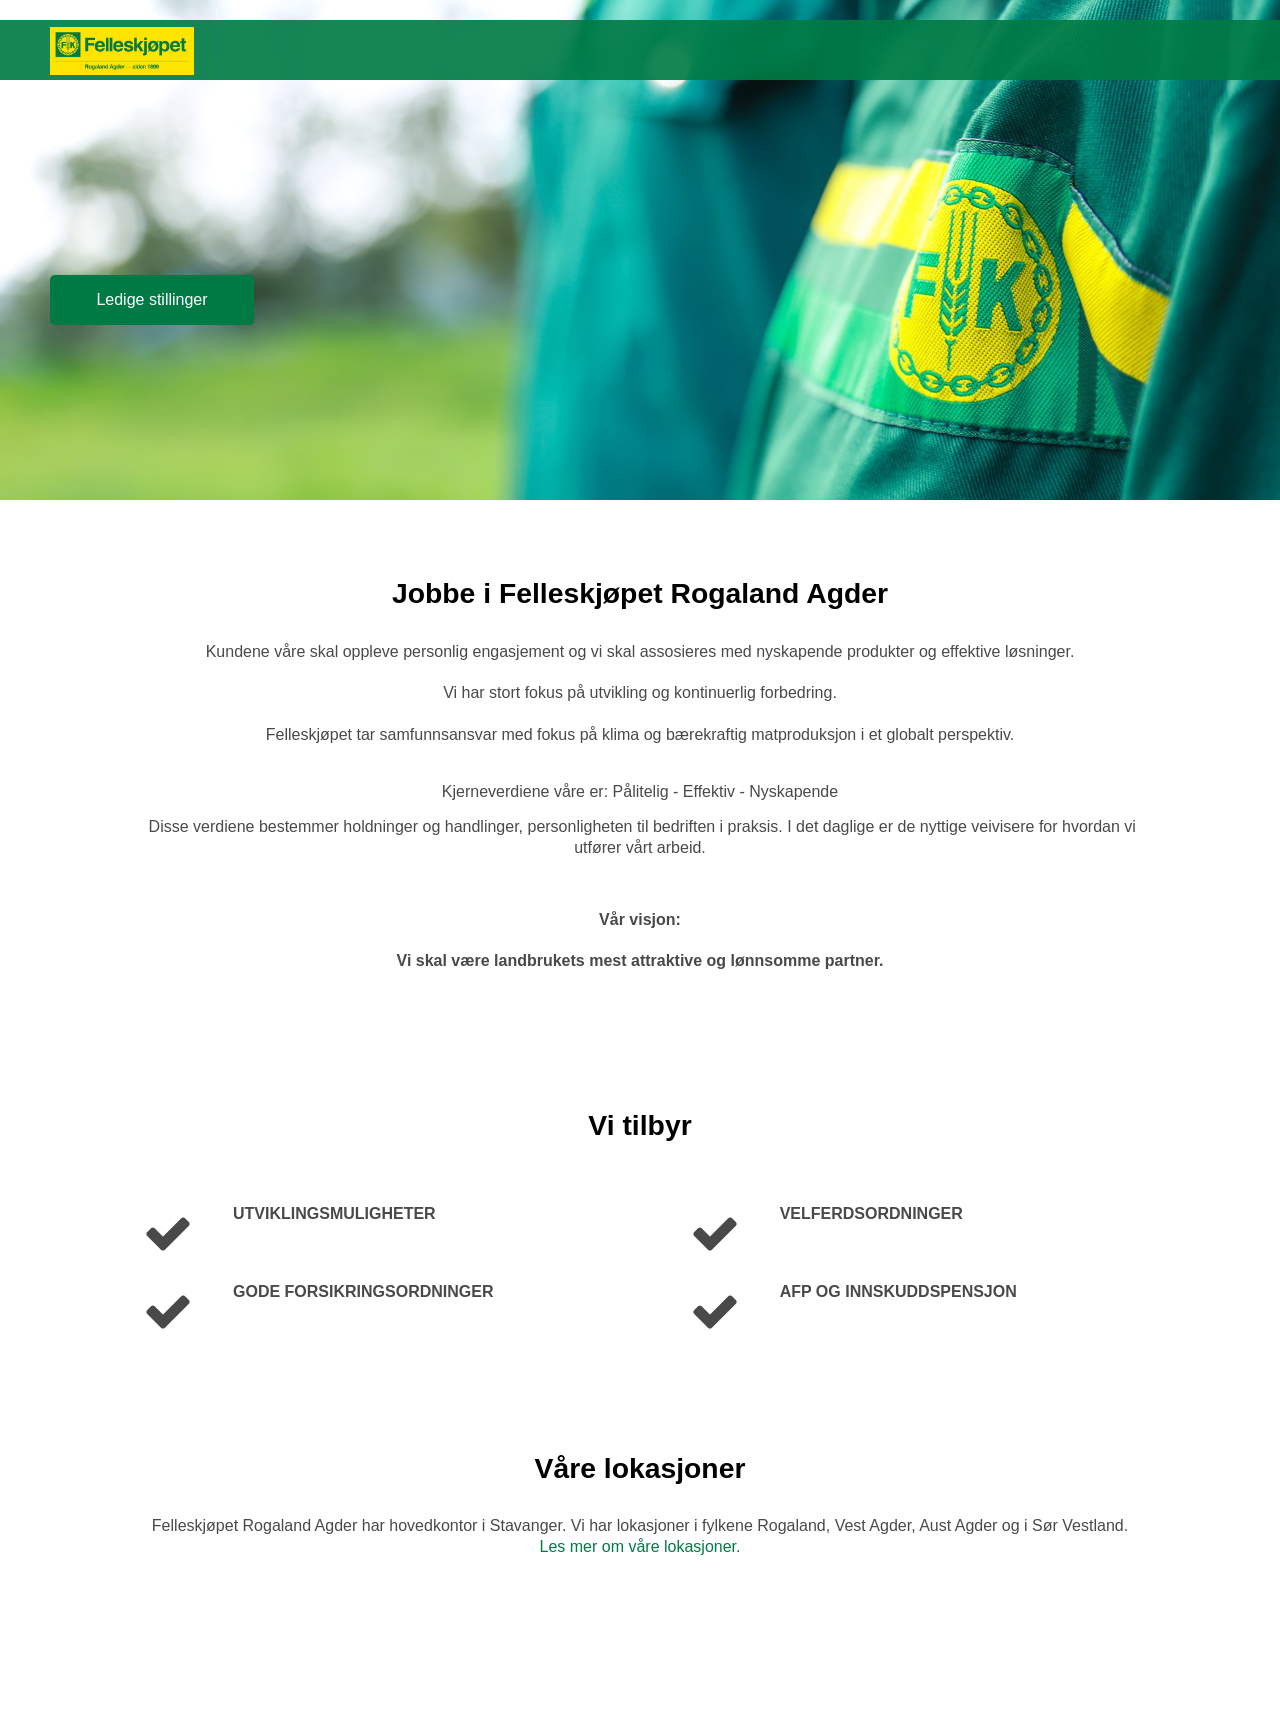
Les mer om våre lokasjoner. (640, 1546)
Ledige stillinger (151, 299)
